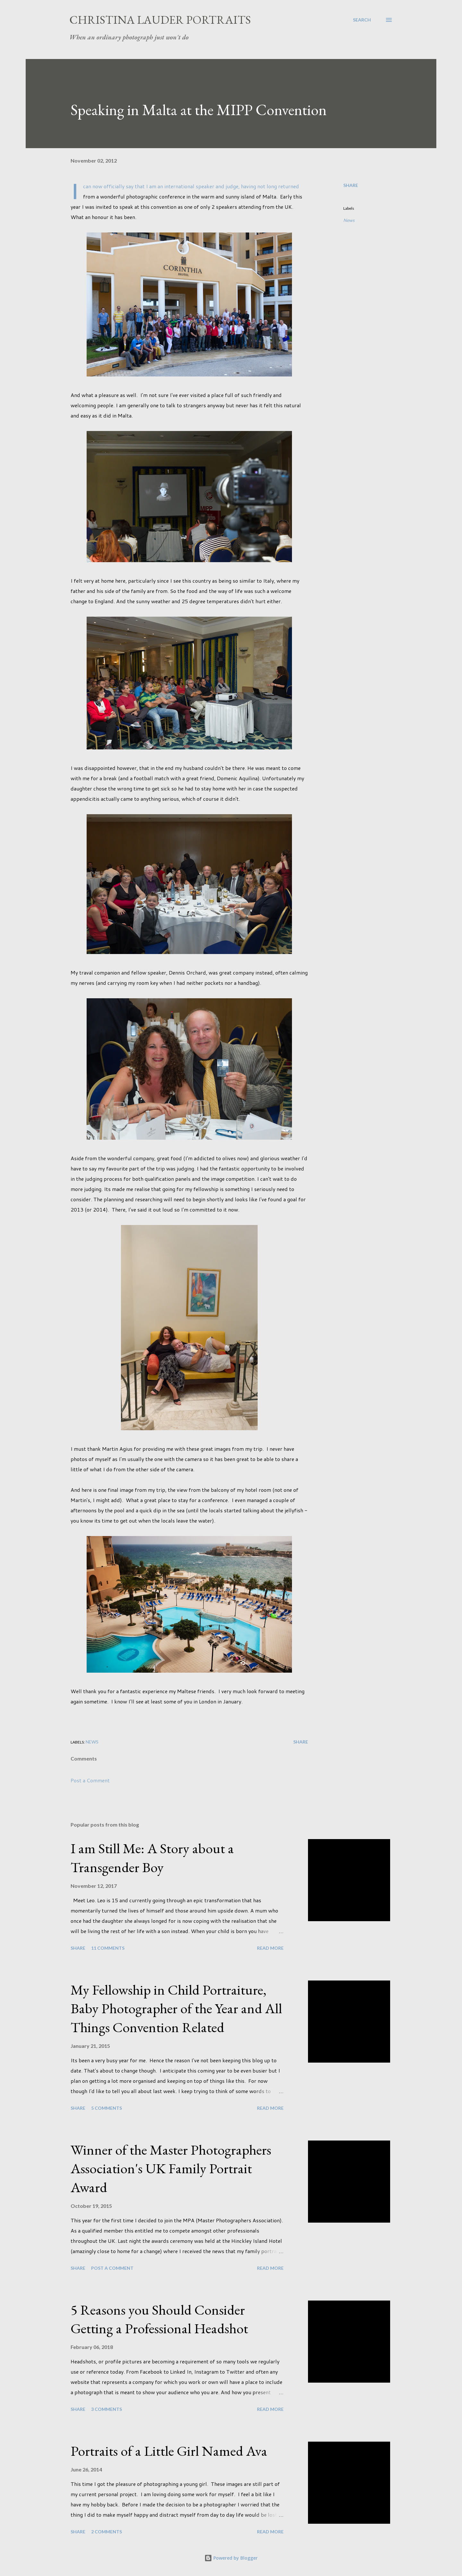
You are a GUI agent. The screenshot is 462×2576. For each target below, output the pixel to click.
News (349, 220)
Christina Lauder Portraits (160, 19)
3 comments (106, 2409)
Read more (270, 1948)
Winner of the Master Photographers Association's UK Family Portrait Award (171, 2168)
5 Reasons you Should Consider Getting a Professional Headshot (159, 2319)
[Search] (362, 20)
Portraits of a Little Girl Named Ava (169, 2451)
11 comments (107, 1948)
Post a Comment (90, 1780)
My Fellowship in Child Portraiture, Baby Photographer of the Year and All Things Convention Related (176, 2008)
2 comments (106, 2531)
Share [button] (350, 185)
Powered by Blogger (231, 2558)
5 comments (106, 2108)
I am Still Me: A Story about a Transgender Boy (152, 1857)
